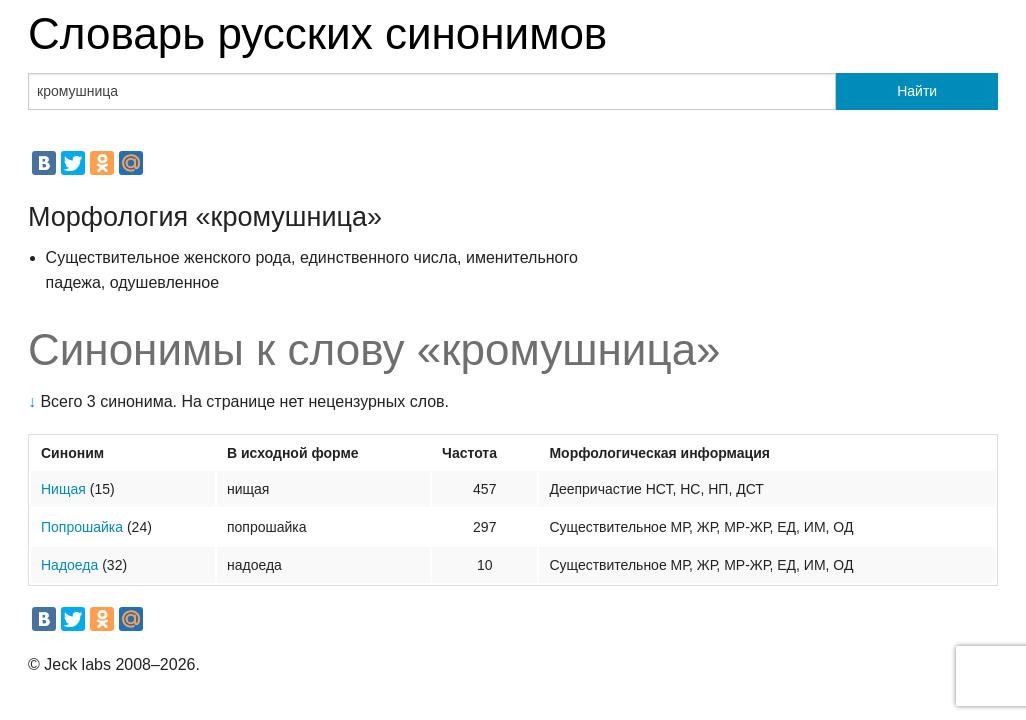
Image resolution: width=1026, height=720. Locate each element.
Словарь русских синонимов (317, 33)
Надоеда (69, 565)
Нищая (63, 489)
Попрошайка (82, 527)
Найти (917, 91)
